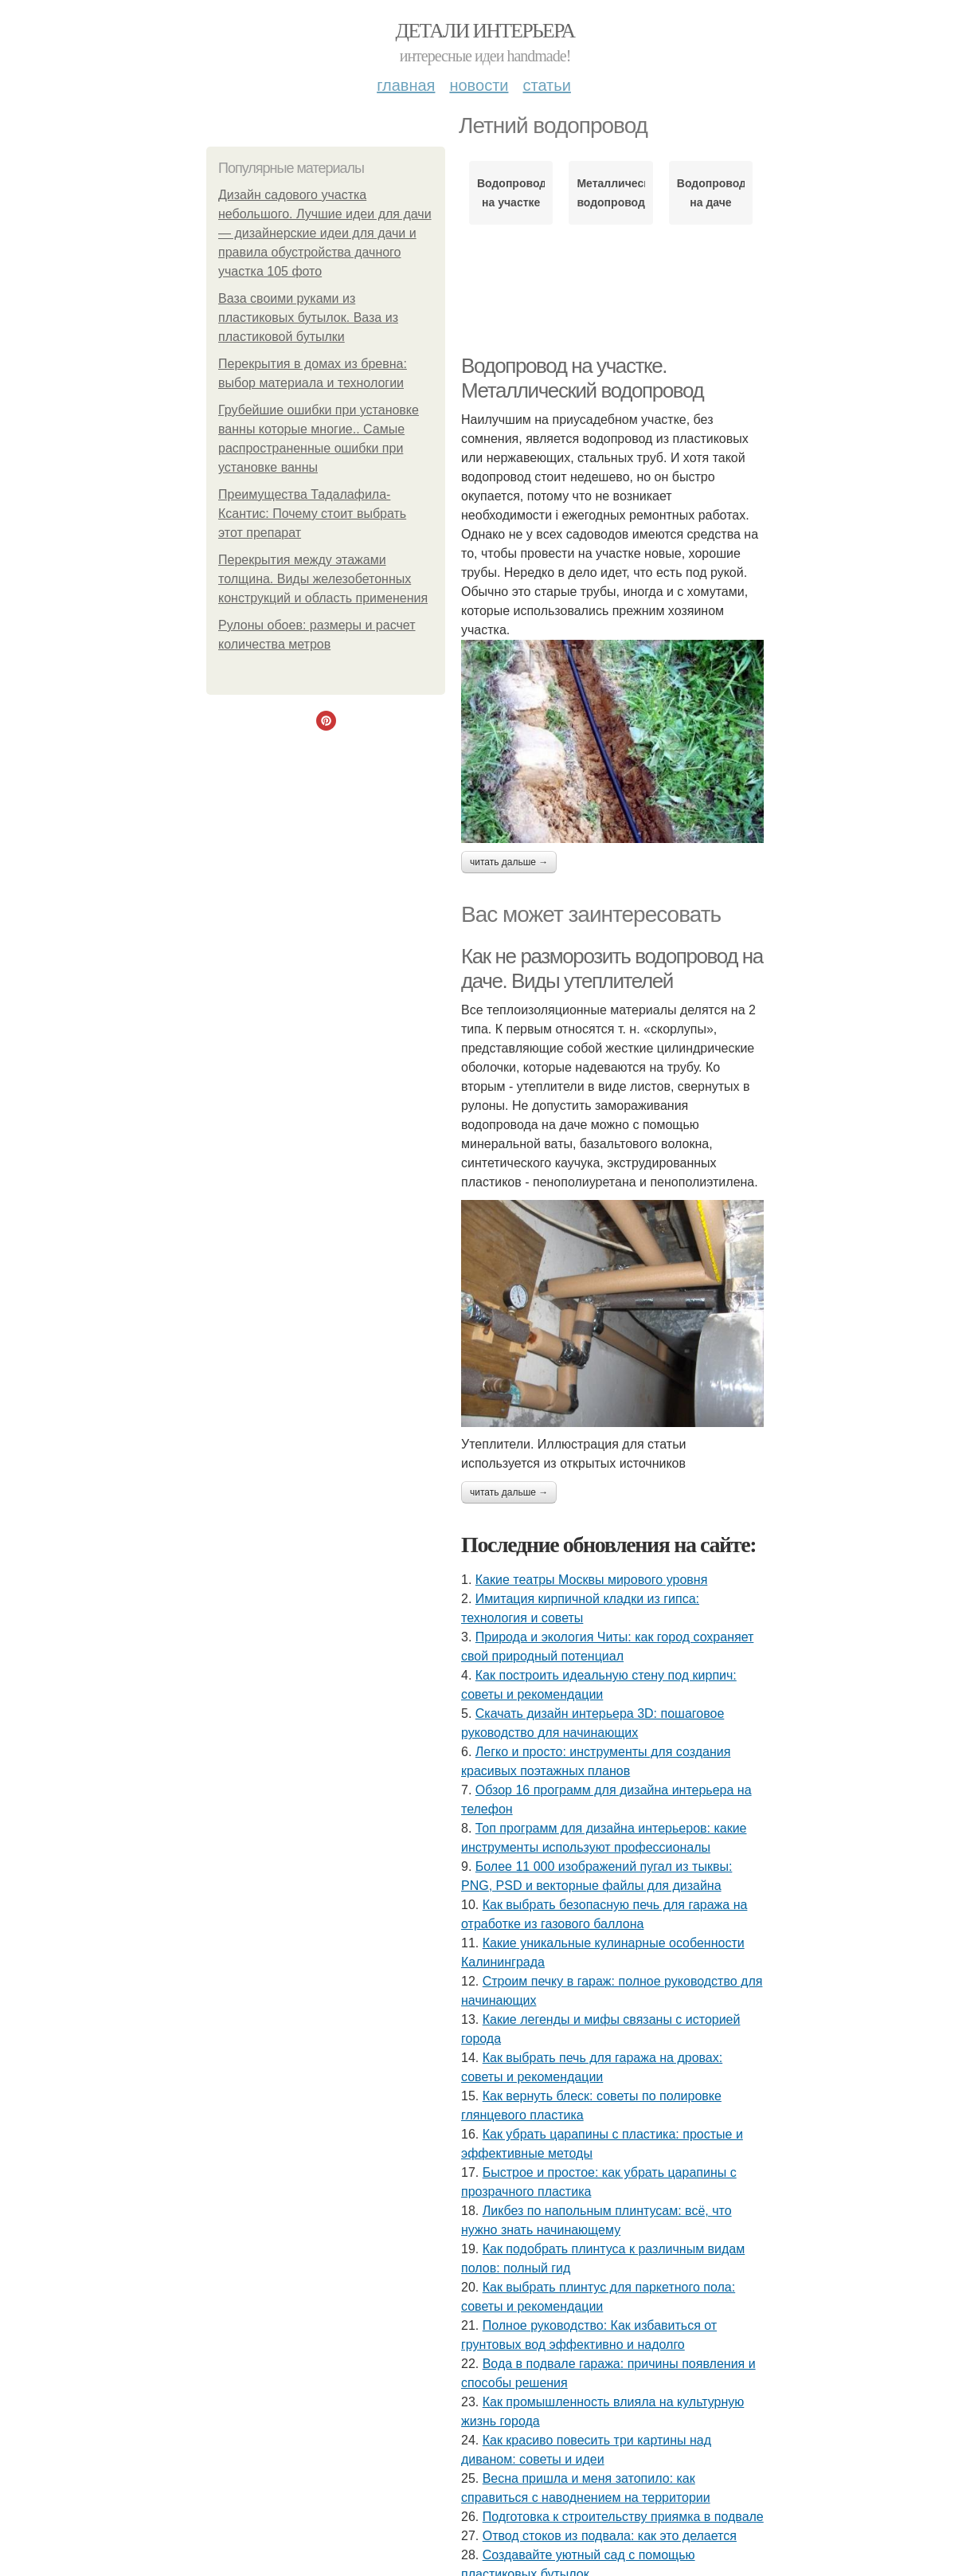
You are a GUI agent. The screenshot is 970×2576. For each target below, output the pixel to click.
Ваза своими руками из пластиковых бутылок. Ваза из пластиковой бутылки (308, 317)
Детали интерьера (485, 30)
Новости (478, 85)
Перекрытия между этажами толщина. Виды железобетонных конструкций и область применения (323, 579)
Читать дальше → (509, 862)
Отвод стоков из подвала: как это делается (610, 2536)
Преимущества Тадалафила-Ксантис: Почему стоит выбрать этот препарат (312, 513)
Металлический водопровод (610, 193)
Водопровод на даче (711, 193)
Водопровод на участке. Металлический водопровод (582, 378)
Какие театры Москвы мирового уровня (591, 1579)
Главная (406, 85)
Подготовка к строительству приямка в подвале (623, 2516)
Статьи (546, 85)
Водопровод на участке (511, 193)
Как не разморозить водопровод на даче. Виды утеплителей (612, 968)
